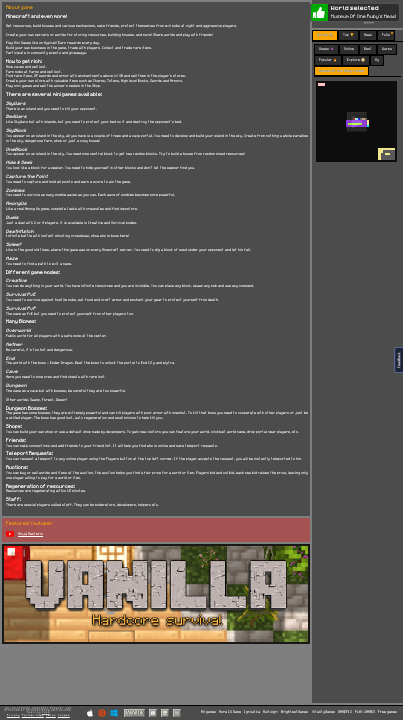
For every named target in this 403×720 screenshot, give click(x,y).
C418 (46, 712)
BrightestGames (294, 712)
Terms (51, 715)
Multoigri (270, 712)
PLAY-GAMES (365, 712)
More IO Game (230, 712)
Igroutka (252, 712)
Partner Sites (33, 715)
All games (208, 712)
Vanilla (134, 712)
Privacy (13, 715)
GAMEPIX (345, 712)
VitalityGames (323, 712)
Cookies (64, 715)
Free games (387, 712)
